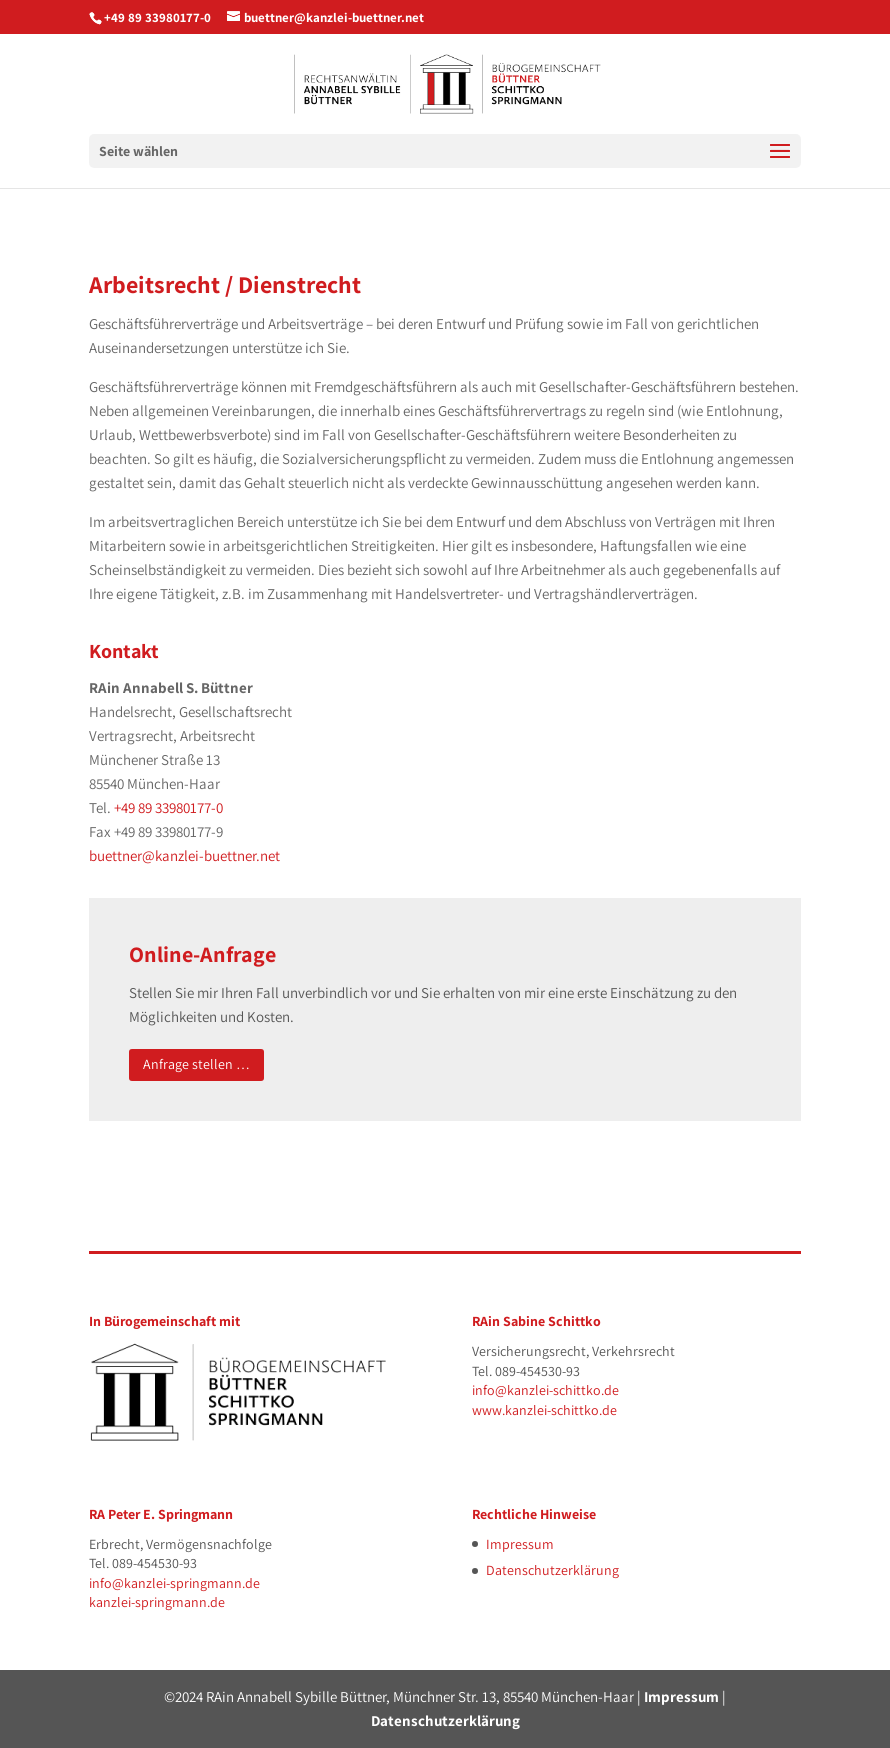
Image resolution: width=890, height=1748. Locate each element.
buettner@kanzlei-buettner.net (184, 855)
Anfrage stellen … (196, 1064)
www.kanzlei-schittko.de (544, 1410)
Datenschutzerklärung (552, 1570)
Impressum (520, 1544)
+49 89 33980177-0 (157, 17)
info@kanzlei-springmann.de (174, 1583)
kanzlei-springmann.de (157, 1602)
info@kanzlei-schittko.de (545, 1390)
